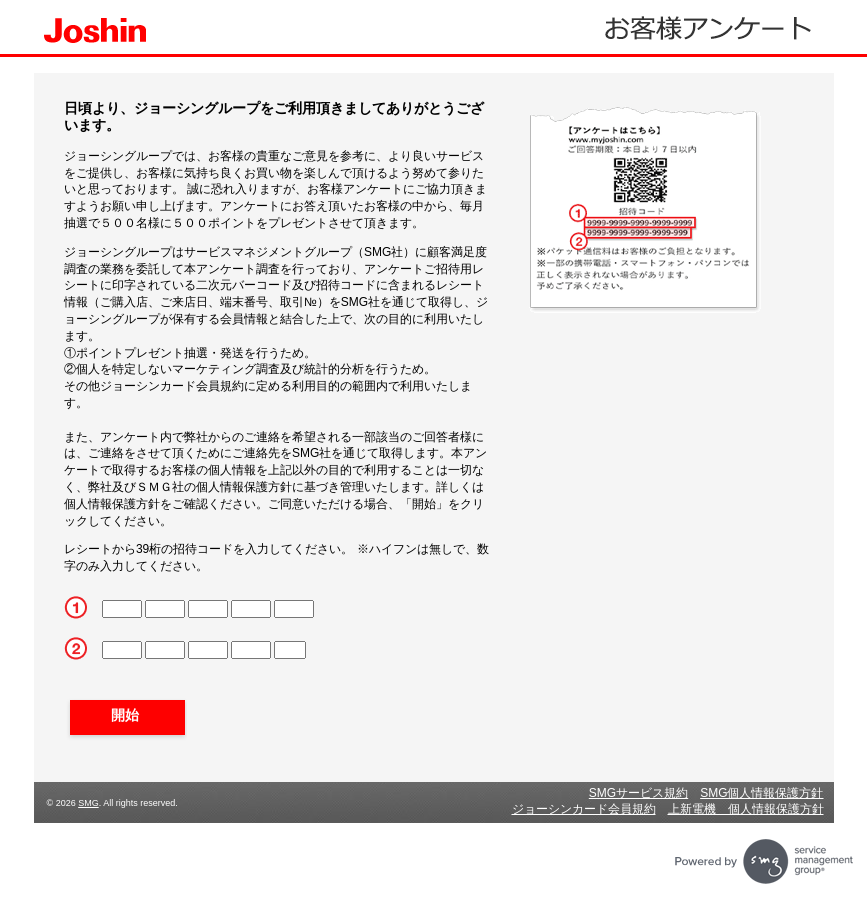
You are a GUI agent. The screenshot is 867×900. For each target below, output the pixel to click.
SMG (88, 803)
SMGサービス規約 (638, 793)
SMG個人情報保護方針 (761, 793)
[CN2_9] (290, 650)
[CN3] (208, 609)
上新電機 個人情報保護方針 (746, 809)
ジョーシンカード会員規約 (584, 809)
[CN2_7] (208, 650)
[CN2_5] (122, 650)
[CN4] (251, 609)
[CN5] (294, 609)
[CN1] (122, 609)
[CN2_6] (165, 650)
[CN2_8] (251, 650)
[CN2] (165, 609)
